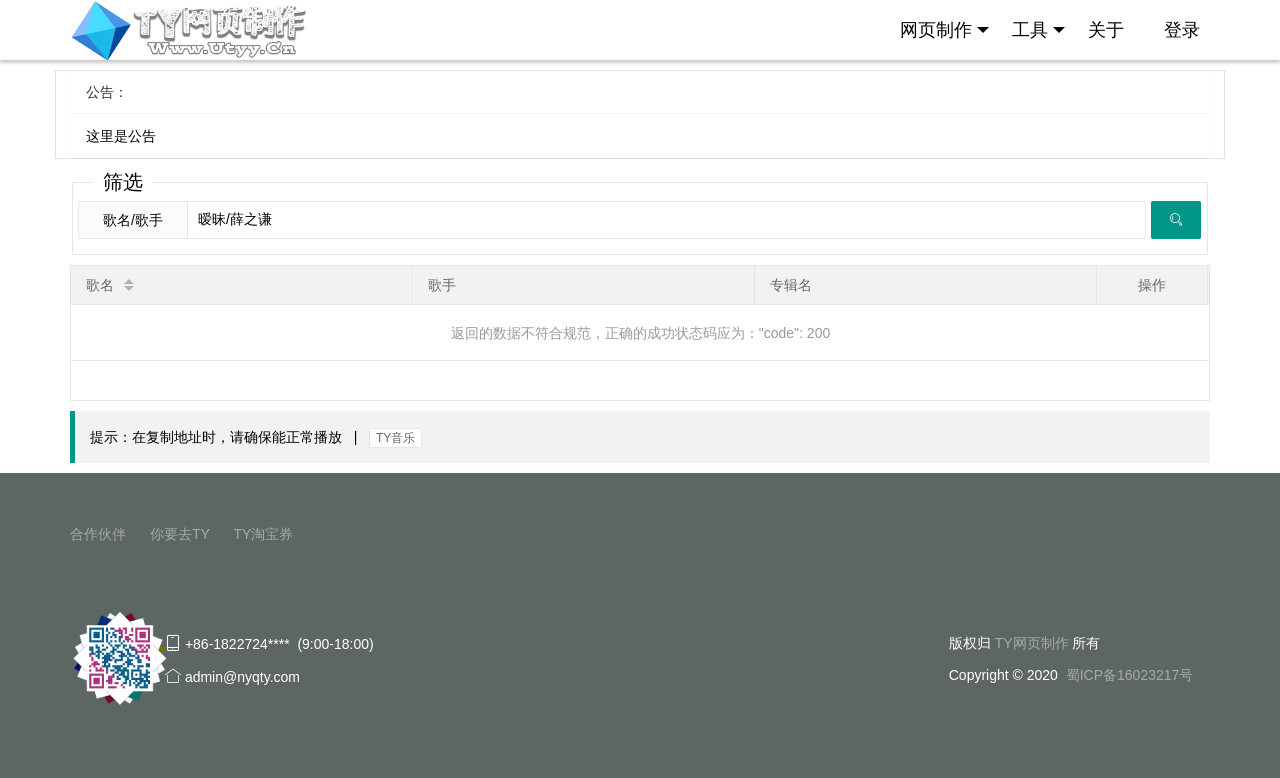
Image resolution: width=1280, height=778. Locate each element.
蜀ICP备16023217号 (1130, 675)
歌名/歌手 (133, 220)
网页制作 (944, 30)
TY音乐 (395, 438)
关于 (1106, 30)
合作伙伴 (98, 534)
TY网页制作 (1032, 643)
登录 (1182, 30)
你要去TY (180, 534)
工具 (1038, 30)
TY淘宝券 (263, 534)
